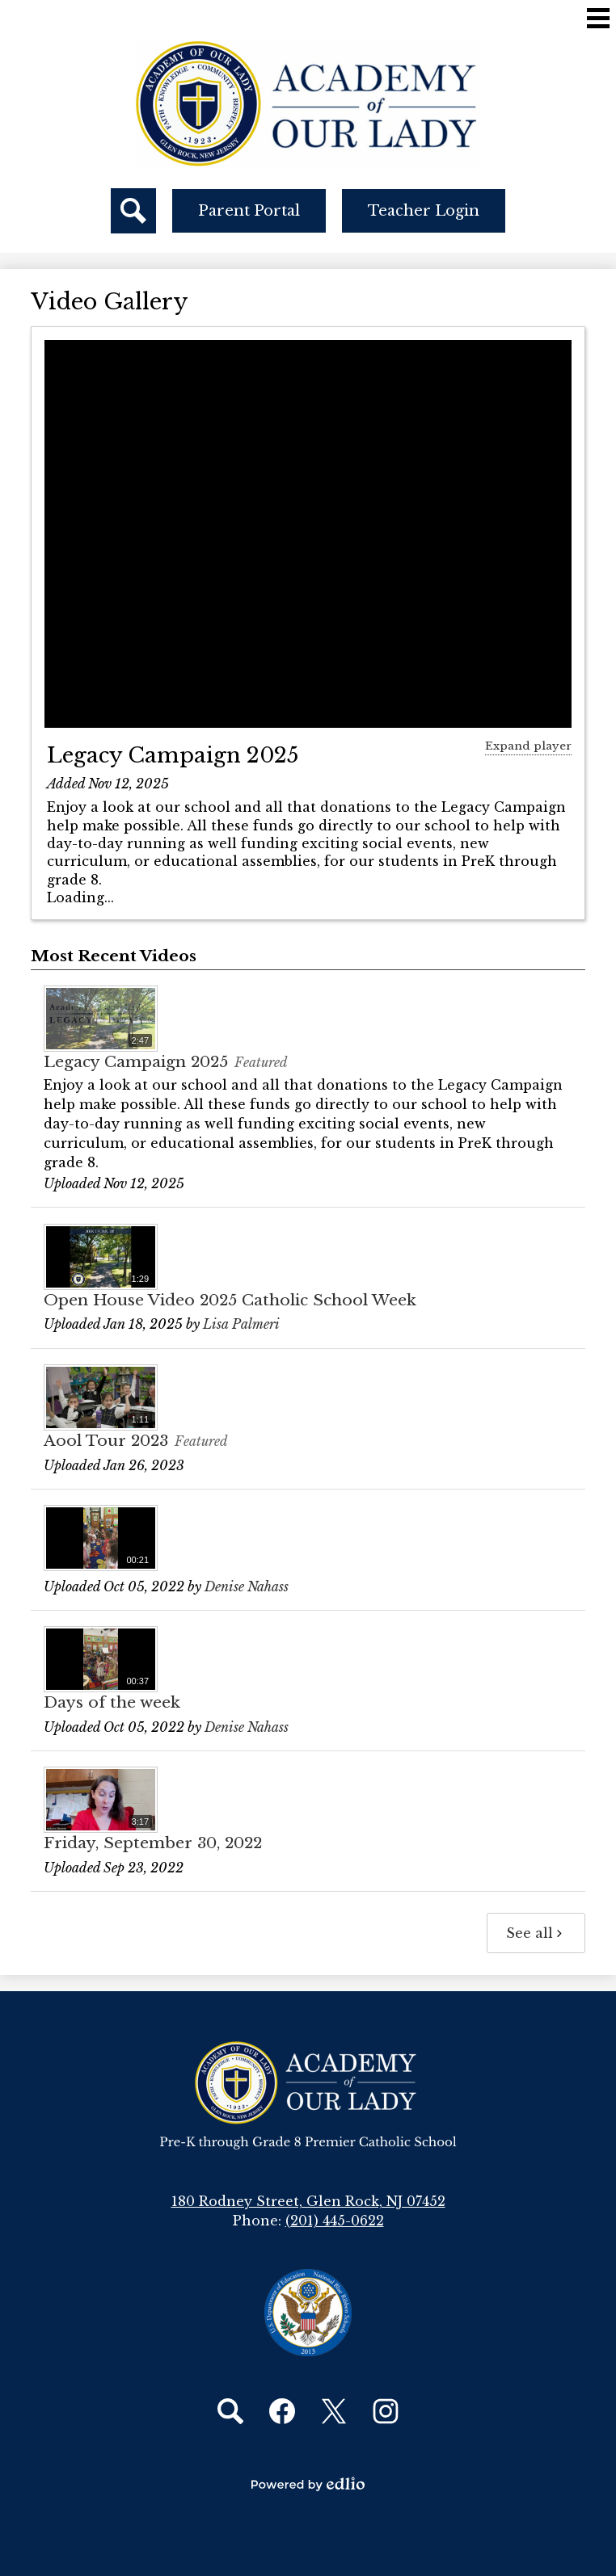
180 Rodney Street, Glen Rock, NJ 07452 (308, 2201)
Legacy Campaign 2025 (172, 755)
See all (536, 1933)
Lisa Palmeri (241, 1324)
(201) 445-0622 (334, 2221)
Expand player (528, 746)
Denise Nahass (247, 1586)
